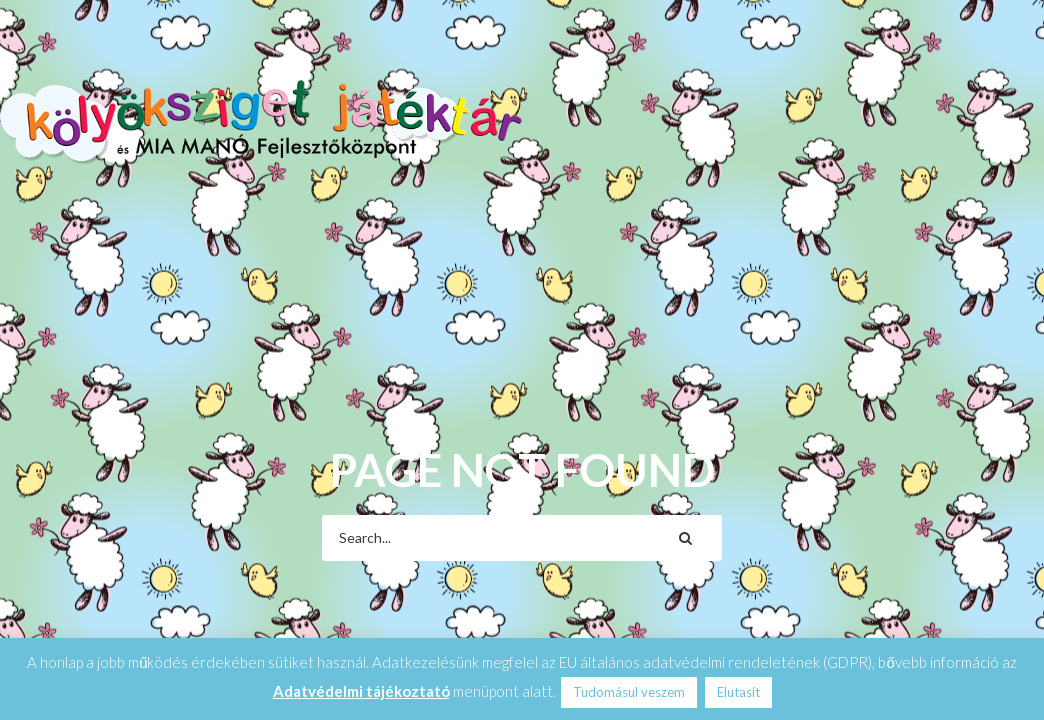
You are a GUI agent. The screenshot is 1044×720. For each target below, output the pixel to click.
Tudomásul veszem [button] (629, 692)
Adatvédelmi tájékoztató (361, 691)
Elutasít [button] (738, 692)
